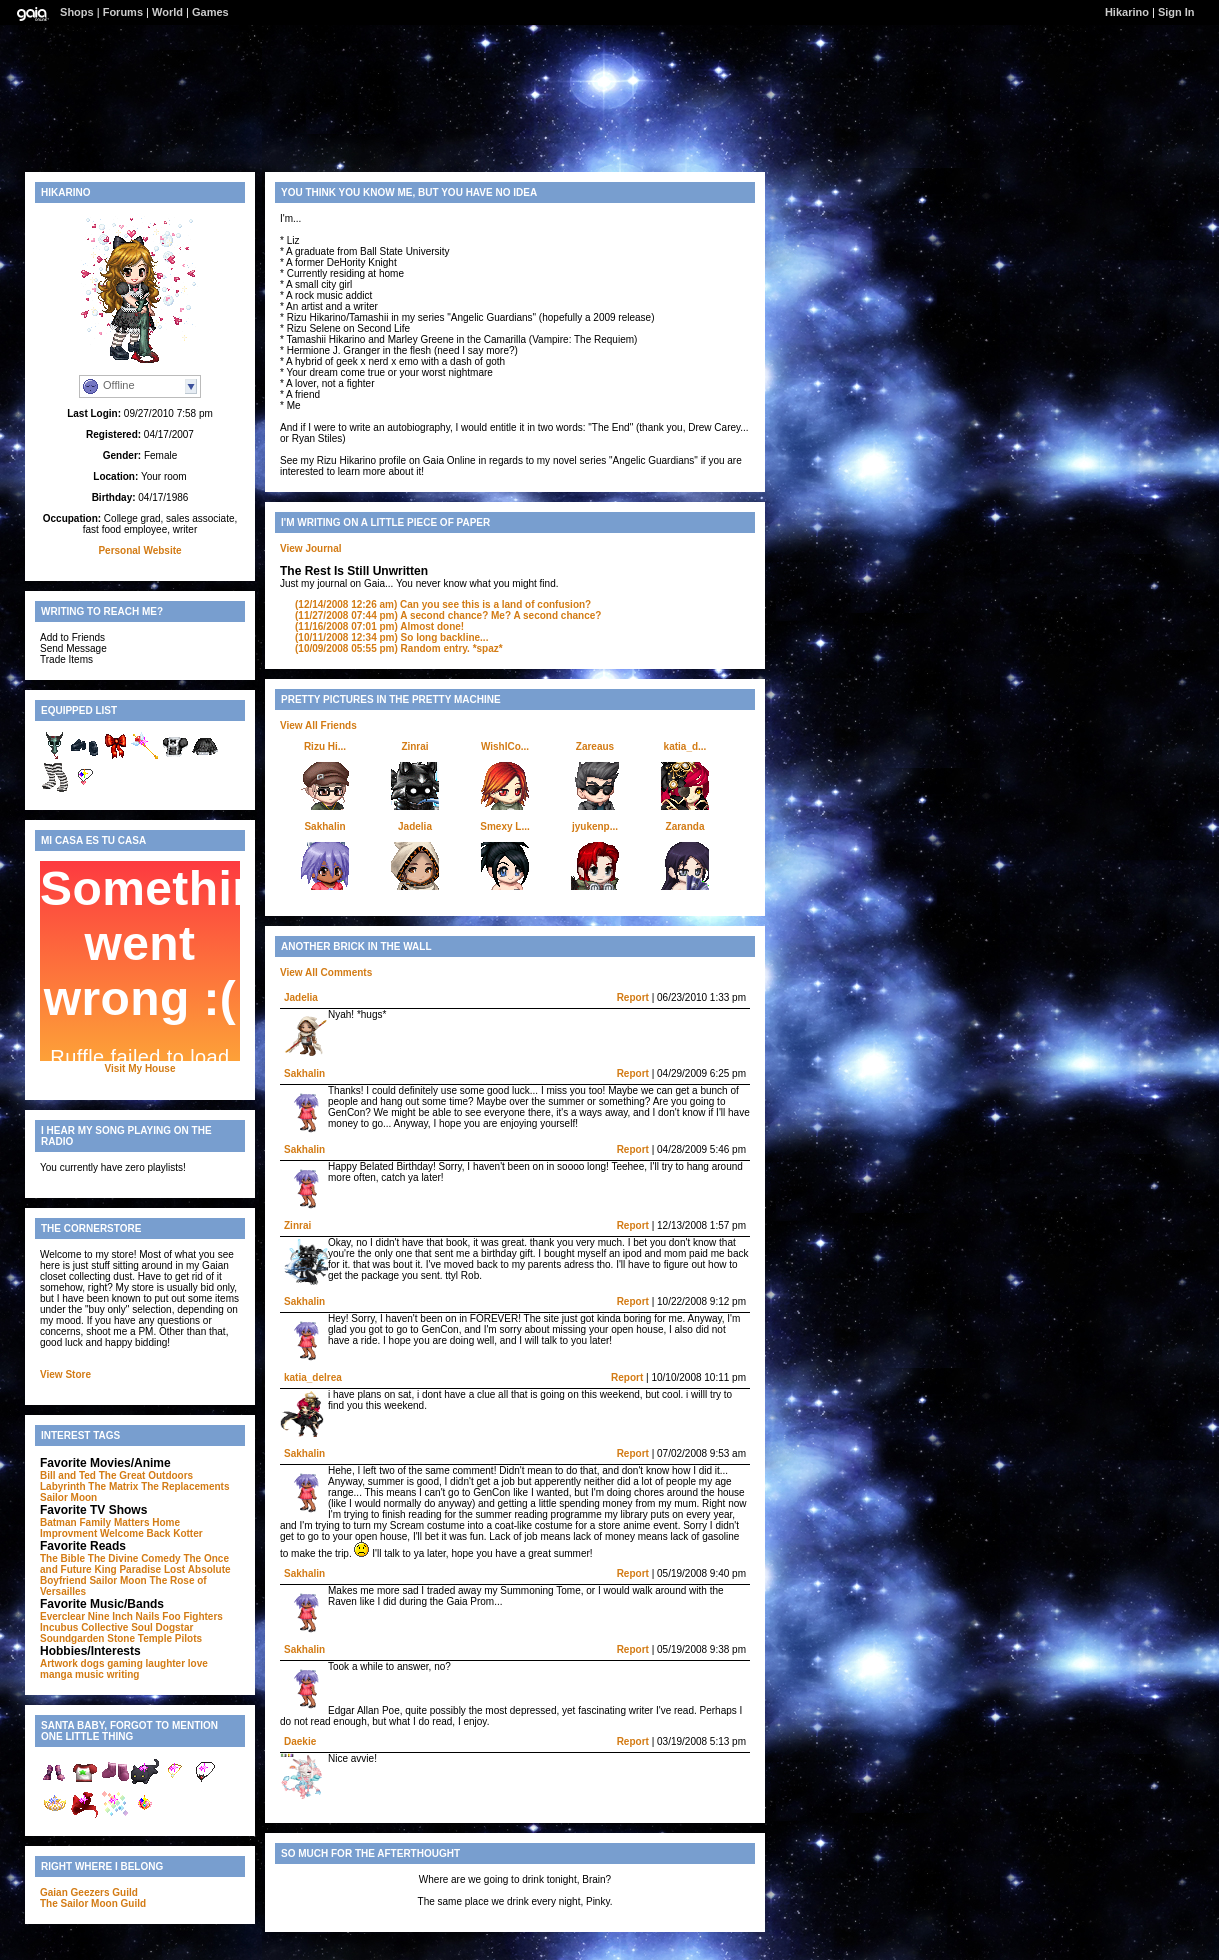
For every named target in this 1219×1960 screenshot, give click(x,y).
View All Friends (318, 725)
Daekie (300, 1741)
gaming (125, 1663)
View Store (65, 1374)
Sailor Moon (68, 1497)
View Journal (311, 548)
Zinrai (414, 746)
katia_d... (685, 746)
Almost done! (379, 626)
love (198, 1663)
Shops (77, 12)
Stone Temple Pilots (154, 1638)
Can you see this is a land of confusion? (443, 604)
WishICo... (505, 746)
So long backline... (391, 637)
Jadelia (415, 826)
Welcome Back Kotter (151, 1533)
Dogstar (175, 1627)
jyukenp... (595, 826)
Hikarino (1127, 12)
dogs (93, 1663)
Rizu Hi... (325, 746)
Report (633, 997)
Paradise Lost (152, 1569)
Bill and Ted (68, 1475)
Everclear (62, 1616)
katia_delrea (313, 1377)
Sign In (1176, 12)
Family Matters (114, 1522)
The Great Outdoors (146, 1475)
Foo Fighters (192, 1616)
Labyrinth (63, 1486)
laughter (165, 1663)
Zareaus (595, 746)
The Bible (62, 1558)
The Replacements (185, 1486)
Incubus (59, 1627)
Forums (123, 12)
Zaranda (685, 826)
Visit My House (140, 1068)
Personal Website (139, 550)
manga (56, 1674)
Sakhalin (324, 826)
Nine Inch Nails (124, 1616)
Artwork (59, 1663)
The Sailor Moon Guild (93, 1903)
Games (210, 12)
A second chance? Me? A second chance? (448, 615)
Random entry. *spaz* (399, 648)
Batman (58, 1522)
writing (123, 1674)
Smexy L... (504, 826)
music (89, 1674)
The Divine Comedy (134, 1558)
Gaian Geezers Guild (89, 1892)
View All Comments (326, 972)
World (167, 12)
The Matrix (113, 1486)
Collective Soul (117, 1627)
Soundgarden (72, 1638)
